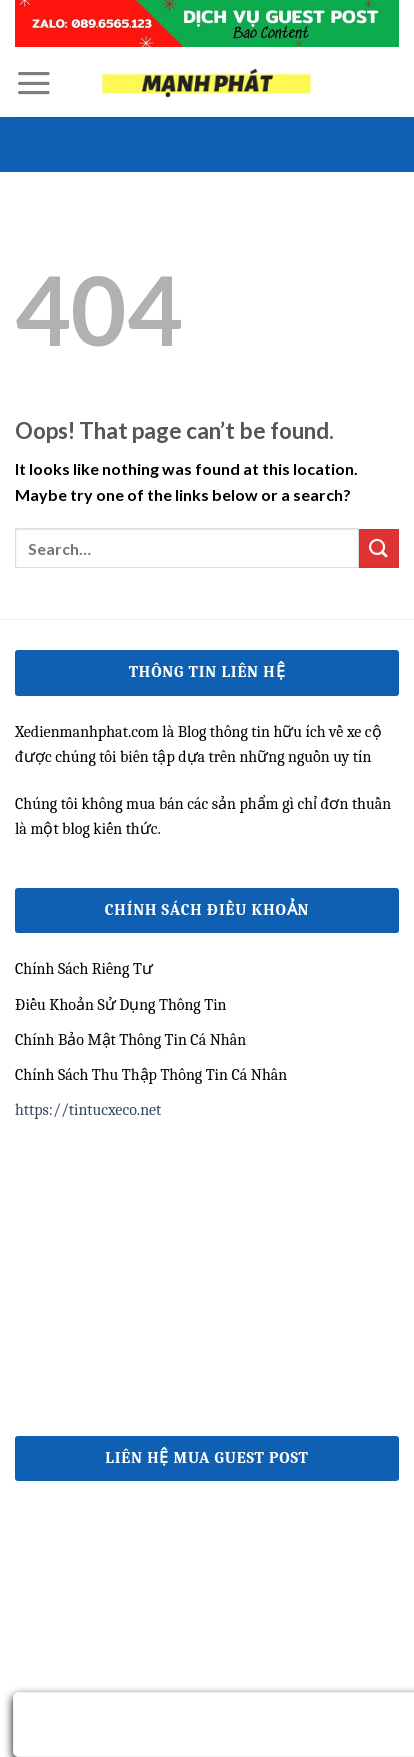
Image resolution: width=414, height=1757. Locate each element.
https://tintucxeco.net (88, 1110)
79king (37, 1145)
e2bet (32, 1331)
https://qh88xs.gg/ (78, 1238)
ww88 (34, 1285)
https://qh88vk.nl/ (78, 1192)
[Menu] (34, 83)
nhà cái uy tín (59, 1377)
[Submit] (379, 548)
